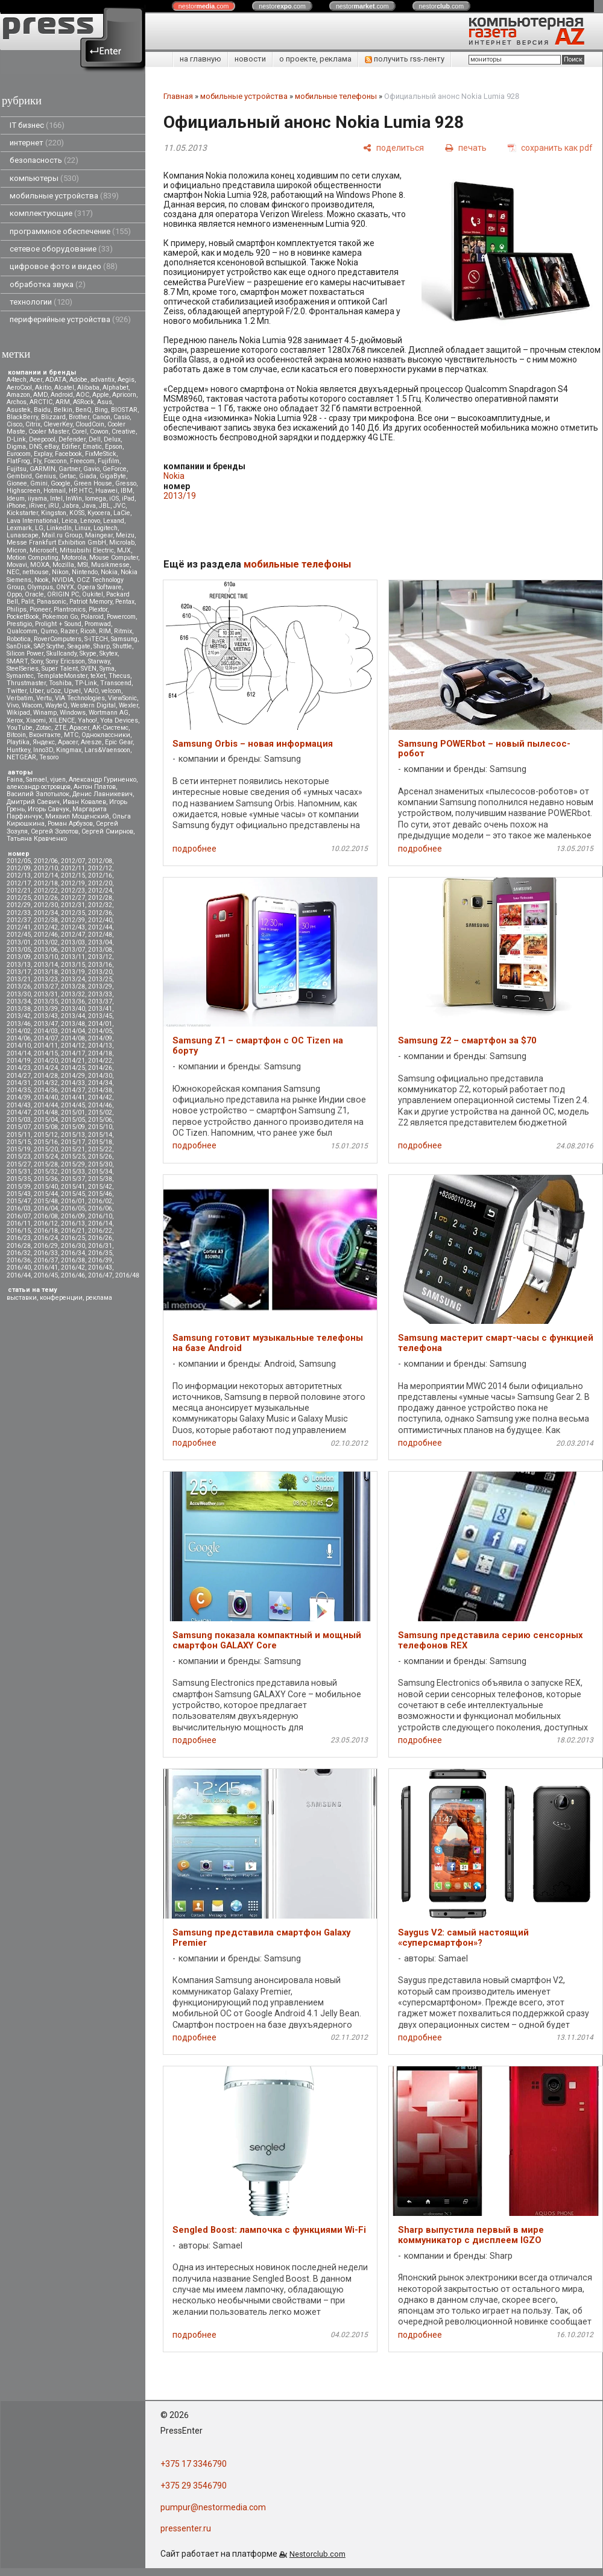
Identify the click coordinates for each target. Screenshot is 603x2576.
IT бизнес (37, 125)
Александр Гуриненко (102, 779)
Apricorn (124, 395)
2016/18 (46, 1231)
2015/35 (19, 1179)
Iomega (95, 498)
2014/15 (46, 1053)
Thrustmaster (26, 683)
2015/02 (100, 1112)
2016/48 (127, 1275)
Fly (37, 461)
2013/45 (100, 1016)
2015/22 (100, 1149)
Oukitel (92, 594)
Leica (69, 521)
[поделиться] (393, 147)
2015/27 (19, 1164)
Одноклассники (105, 735)
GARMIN (42, 469)
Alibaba (88, 387)
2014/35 (19, 1090)
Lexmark (19, 528)
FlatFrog (18, 461)
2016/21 (73, 1231)
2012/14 (46, 875)
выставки (22, 1298)
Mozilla (63, 565)
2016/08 (46, 1216)
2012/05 (19, 861)
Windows (73, 713)
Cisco (14, 424)
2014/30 (100, 1076)
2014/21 (73, 1061)
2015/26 (100, 1156)
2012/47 (73, 934)
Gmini (39, 483)
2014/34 (100, 1083)
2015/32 (46, 1172)
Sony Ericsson (65, 661)
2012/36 (100, 913)
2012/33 (19, 913)
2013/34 (19, 1001)
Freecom (82, 461)
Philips (17, 609)
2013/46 (19, 1024)
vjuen (58, 779)
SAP (38, 646)
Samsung (124, 639)
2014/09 (100, 1038)
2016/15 (19, 1231)
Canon (101, 417)
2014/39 (19, 1097)
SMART (17, 661)
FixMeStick (100, 454)
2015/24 (46, 1156)
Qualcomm (22, 631)
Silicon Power (25, 653)
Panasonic (51, 602)
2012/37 (19, 920)
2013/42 (19, 1016)
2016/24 (46, 1238)
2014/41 (73, 1097)
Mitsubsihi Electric (87, 550)
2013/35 (46, 1001)
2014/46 (100, 1105)
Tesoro (48, 757)
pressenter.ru (185, 2528)
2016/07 (19, 1216)
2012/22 (46, 890)
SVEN (88, 668)
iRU (53, 506)
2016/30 (73, 1246)
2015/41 (73, 1187)
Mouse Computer (113, 558)
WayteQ (56, 705)
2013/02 (46, 942)
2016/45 (46, 1275)
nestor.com (203, 6)
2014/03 (46, 1031)
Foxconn (55, 461)
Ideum (16, 498)
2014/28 (46, 1076)
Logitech (105, 528)
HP (72, 491)
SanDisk (19, 646)
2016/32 (19, 1253)
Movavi (17, 565)
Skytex (108, 653)
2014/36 (46, 1090)
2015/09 (73, 1127)
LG (39, 528)
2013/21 (19, 979)
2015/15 (19, 1142)
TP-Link (86, 683)
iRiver (37, 506)
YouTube (20, 728)
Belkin (63, 410)
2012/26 (46, 898)
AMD (40, 395)
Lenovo (90, 521)
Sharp (101, 646)
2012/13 (19, 875)
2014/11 (46, 1045)
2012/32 (100, 905)
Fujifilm (108, 461)
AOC (82, 395)
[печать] (465, 147)
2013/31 (46, 994)
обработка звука (48, 284)
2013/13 (19, 965)
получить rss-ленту (404, 58)
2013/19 (73, 972)
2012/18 (46, 883)
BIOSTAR (124, 410)
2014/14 (19, 1053)
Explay (43, 454)
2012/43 (73, 927)
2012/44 (100, 927)
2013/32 (73, 994)
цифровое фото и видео (64, 266)
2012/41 (19, 927)
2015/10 (100, 1127)
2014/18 (100, 1053)
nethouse (35, 572)
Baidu (42, 410)
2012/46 (46, 934)
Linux (82, 528)
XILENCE (62, 720)
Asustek (19, 410)
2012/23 (73, 890)
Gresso (125, 483)
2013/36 (73, 1001)
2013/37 (100, 1001)
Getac (67, 476)
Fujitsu (17, 469)
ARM (62, 402)
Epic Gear (119, 742)
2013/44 (73, 1016)
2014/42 (100, 1097)
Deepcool (42, 439)
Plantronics (70, 609)
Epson (113, 447)
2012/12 (100, 868)
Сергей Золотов (54, 831)
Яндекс (44, 742)
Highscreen (23, 491)
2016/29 (46, 1246)
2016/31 (100, 1246)
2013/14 (46, 965)
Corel (79, 431)
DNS (35, 447)
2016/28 (19, 1246)
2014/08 (73, 1038)
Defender (72, 439)
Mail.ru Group (62, 535)
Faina (15, 779)
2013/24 (73, 979)
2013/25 (100, 979)
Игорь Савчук (48, 809)
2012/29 (19, 905)
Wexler (128, 705)
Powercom (121, 617)
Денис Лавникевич (102, 794)
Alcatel (64, 387)
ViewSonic (122, 698)
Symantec (20, 676)
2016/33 (46, 1253)
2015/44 (46, 1194)
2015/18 (100, 1142)
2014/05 (100, 1031)
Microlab (121, 542)
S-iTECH (96, 639)
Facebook (68, 454)
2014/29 (73, 1076)
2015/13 (73, 1135)
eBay (51, 447)
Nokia (109, 572)
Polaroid (92, 617)
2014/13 (100, 1045)
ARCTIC (41, 402)
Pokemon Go (60, 617)
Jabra (70, 506)
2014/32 (46, 1083)
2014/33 (73, 1083)
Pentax (124, 602)
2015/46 (100, 1194)
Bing (101, 410)
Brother (79, 417)
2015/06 (100, 1120)
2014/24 (46, 1068)
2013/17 (19, 972)
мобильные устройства (64, 195)
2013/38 (19, 1009)
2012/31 (73, 905)
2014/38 (100, 1090)
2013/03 (73, 942)
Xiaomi (36, 720)
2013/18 (46, 972)
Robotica (19, 639)
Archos (17, 402)
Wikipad (18, 713)
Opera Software (99, 587)
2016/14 (100, 1223)
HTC (85, 491)
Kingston (53, 513)
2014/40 (46, 1097)
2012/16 (100, 875)
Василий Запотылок (38, 794)
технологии (41, 301)
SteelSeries (23, 668)
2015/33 (73, 1172)
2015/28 (46, 1164)
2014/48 (46, 1112)
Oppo (14, 594)
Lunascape (23, 535)
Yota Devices (119, 720)
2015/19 (19, 1149)
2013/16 (100, 965)
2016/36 (19, 1260)
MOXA (39, 565)
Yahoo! (87, 720)
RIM (105, 631)
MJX (124, 550)
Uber (36, 691)
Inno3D (43, 750)
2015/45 (73, 1194)
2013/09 (19, 957)
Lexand (113, 521)
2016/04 (46, 1208)
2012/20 (100, 883)
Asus (104, 402)
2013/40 (73, 1009)
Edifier (71, 447)
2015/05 (73, 1120)
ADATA (55, 380)
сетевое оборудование (61, 248)
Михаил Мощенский (77, 816)
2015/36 (46, 1179)
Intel (56, 498)
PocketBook (23, 617)
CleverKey (57, 424)
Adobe (78, 380)
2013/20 (100, 972)
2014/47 (19, 1112)
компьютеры (44, 178)
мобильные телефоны (336, 96)
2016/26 (100, 1238)
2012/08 (100, 861)
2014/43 (19, 1105)
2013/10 (46, 957)
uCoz (53, 691)
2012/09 (19, 868)
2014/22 (100, 1061)
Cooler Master (48, 431)
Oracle (34, 594)
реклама (99, 1298)
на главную (200, 58)
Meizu (125, 535)
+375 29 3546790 (193, 2485)
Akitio (43, 387)
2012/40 (100, 920)
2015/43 (19, 1194)
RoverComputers (57, 639)
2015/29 (73, 1164)
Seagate (79, 646)
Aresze (91, 742)
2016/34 (73, 1253)
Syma (107, 668)
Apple (100, 395)
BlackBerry (22, 417)
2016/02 (100, 1201)
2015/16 (46, 1142)
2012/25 (19, 898)
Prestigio (19, 624)
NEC (13, 572)
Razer (68, 631)
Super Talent (60, 668)
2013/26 (19, 986)
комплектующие (51, 213)
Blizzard (53, 417)
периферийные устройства (70, 319)
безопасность (44, 160)
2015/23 (19, 1156)
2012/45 (19, 934)
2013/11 (73, 957)
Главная (178, 96)
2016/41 (46, 1267)
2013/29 (100, 986)
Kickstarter (22, 513)
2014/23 (19, 1068)
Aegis (126, 380)
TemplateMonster (62, 676)
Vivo (13, 705)
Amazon (18, 395)
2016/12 (46, 1223)
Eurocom (19, 454)
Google (61, 483)
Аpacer (79, 728)
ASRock (83, 402)
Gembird (19, 476)
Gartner (69, 469)
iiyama (37, 498)
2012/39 (73, 920)
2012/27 (73, 898)
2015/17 (73, 1142)
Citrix (32, 424)
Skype (88, 653)
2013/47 (46, 1024)
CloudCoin (89, 424)
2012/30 (46, 905)
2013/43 (46, 1016)
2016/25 (73, 1238)
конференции (61, 1298)
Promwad (97, 624)
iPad (128, 498)
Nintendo (85, 572)
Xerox (15, 720)
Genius (45, 476)
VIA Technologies (80, 698)
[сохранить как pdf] (550, 147)
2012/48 (100, 934)
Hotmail (54, 491)
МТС (71, 735)
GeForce (115, 469)
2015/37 (73, 1179)
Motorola (74, 558)
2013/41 (100, 1009)
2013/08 (100, 950)
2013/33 (100, 994)
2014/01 (100, 1024)
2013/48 (73, 1024)
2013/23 (46, 979)
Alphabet (115, 387)
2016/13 (73, 1223)
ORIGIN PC (63, 594)
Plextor (98, 609)
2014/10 (19, 1045)
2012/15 (73, 875)
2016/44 (19, 1275)
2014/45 (73, 1105)
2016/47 (100, 1275)
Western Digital (93, 705)
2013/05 (19, 950)
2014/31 (19, 1083)
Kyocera (98, 513)
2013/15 (73, 965)
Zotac (43, 728)
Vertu (44, 698)
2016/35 (100, 1253)
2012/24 (100, 890)
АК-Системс (110, 728)
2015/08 (46, 1127)
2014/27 (19, 1076)
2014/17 (73, 1053)
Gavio (91, 469)
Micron (17, 550)
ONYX (65, 587)
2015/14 (100, 1135)
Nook (41, 580)
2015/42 (100, 1187)
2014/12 (73, 1045)
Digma (16, 447)
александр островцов (39, 787)
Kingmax (68, 750)
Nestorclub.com (317, 2554)
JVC (119, 506)
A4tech (17, 380)
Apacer (68, 742)
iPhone (16, 506)
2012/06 (46, 861)
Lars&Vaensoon (107, 750)
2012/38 (46, 920)
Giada (87, 476)
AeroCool (19, 387)
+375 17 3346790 (193, 2464)
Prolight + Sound (58, 624)
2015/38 (100, 1179)
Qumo (48, 631)
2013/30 (19, 994)
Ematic (92, 447)
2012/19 (73, 883)
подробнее (194, 848)
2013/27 (46, 986)
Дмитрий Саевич (33, 802)
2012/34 (46, 913)
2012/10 (46, 868)
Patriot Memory (90, 602)
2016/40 (19, 1267)
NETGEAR (21, 757)
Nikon (60, 572)
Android (62, 395)
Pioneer (40, 609)
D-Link (16, 439)
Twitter (17, 691)
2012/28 (100, 898)
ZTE (60, 728)
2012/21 (19, 890)
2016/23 (19, 1238)
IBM (127, 491)
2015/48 (46, 1201)
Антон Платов (95, 787)
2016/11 (19, 1223)
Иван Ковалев (84, 802)
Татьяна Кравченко (37, 839)
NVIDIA (63, 580)
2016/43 (100, 1267)
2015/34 (100, 1172)
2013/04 (100, 942)
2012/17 (19, 883)
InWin (74, 498)
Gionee (17, 483)
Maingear (99, 535)
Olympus (40, 587)
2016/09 (73, 1216)
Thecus (119, 676)
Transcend (115, 683)
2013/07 (73, 950)
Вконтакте (45, 735)
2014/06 (19, 1038)
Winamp (45, 713)
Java (89, 506)
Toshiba (60, 683)
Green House (93, 483)
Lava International (32, 521)
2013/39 (46, 1009)
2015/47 (19, 1201)
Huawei (106, 491)
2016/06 (100, 1208)
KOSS (76, 513)
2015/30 (100, 1164)
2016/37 (46, 1260)
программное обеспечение (70, 231)
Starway (99, 661)
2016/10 (100, 1216)
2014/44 (46, 1105)
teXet (98, 676)
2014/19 (19, 1061)
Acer (36, 380)
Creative (124, 431)
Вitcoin (16, 735)
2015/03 (19, 1120)
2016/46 (73, 1275)
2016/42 (73, 1267)
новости (250, 58)
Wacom (32, 705)
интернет (37, 142)
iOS (114, 498)
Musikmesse (110, 565)
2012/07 (73, 861)
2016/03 (19, 1208)
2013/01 (19, 942)
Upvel (72, 691)
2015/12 (46, 1135)
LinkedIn (59, 528)
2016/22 (100, 1231)
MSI (82, 565)
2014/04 (73, 1031)
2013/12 (100, 957)
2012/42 (46, 927)
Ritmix (123, 631)
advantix (102, 380)
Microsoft (43, 550)
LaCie (121, 513)
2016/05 (73, 1208)
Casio (121, 417)
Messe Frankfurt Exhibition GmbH (56, 542)
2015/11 (19, 1135)
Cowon (99, 431)
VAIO (91, 691)
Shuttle (122, 646)
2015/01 (73, 1112)
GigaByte (112, 476)
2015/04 (46, 1120)
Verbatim (20, 698)
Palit (27, 602)
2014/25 (73, 1068)
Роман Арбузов (70, 824)
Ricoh (88, 631)
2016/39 (100, 1260)
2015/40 (46, 1187)
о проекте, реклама (315, 58)
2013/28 (73, 986)
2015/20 (46, 1149)
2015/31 (19, 1172)
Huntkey (18, 750)
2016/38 (73, 1260)
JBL (104, 506)
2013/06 (46, 950)
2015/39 (19, 1187)
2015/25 (73, 1156)
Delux (112, 439)
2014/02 (19, 1031)
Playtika (18, 742)
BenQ (83, 410)
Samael (36, 779)
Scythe (55, 646)
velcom (111, 691)
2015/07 (19, 1127)
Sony (37, 661)
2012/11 (73, 868)
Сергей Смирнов (107, 831)
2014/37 (73, 1090)
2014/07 (46, 1038)
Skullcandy (61, 653)
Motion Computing (32, 558)
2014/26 (100, 1068)
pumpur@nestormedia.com (213, 2507)
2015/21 (73, 1149)
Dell (95, 439)
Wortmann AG (108, 713)
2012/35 (73, 913)
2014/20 (46, 1061)
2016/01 (73, 1201)
